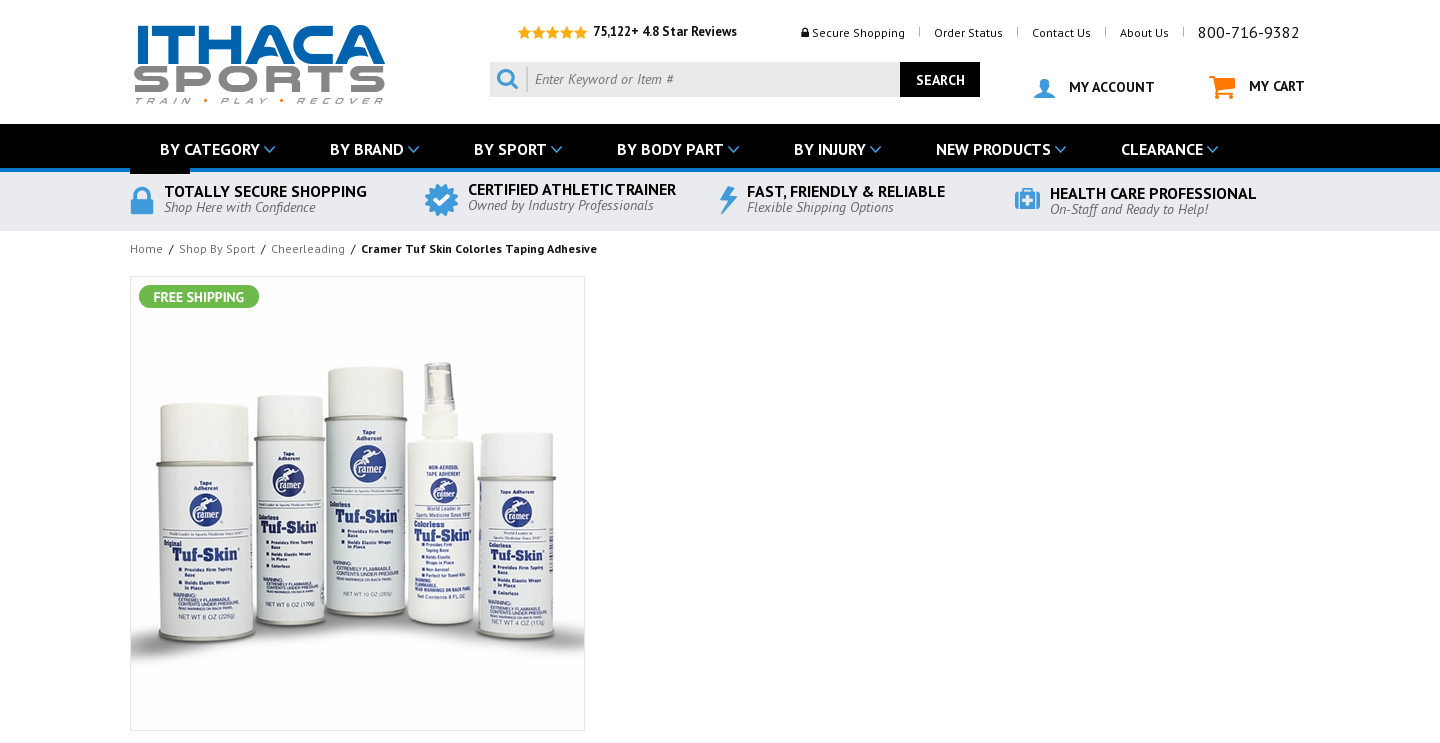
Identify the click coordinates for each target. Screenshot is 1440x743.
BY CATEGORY (210, 149)
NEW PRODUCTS (993, 149)
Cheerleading (308, 248)
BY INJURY (830, 149)
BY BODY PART (670, 149)
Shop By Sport (217, 248)
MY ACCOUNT (1094, 88)
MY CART (1257, 87)
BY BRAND (367, 149)
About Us (1144, 32)
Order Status (968, 32)
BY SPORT (510, 149)
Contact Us (1061, 32)
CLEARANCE (1162, 149)
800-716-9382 (1249, 32)
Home (146, 248)
